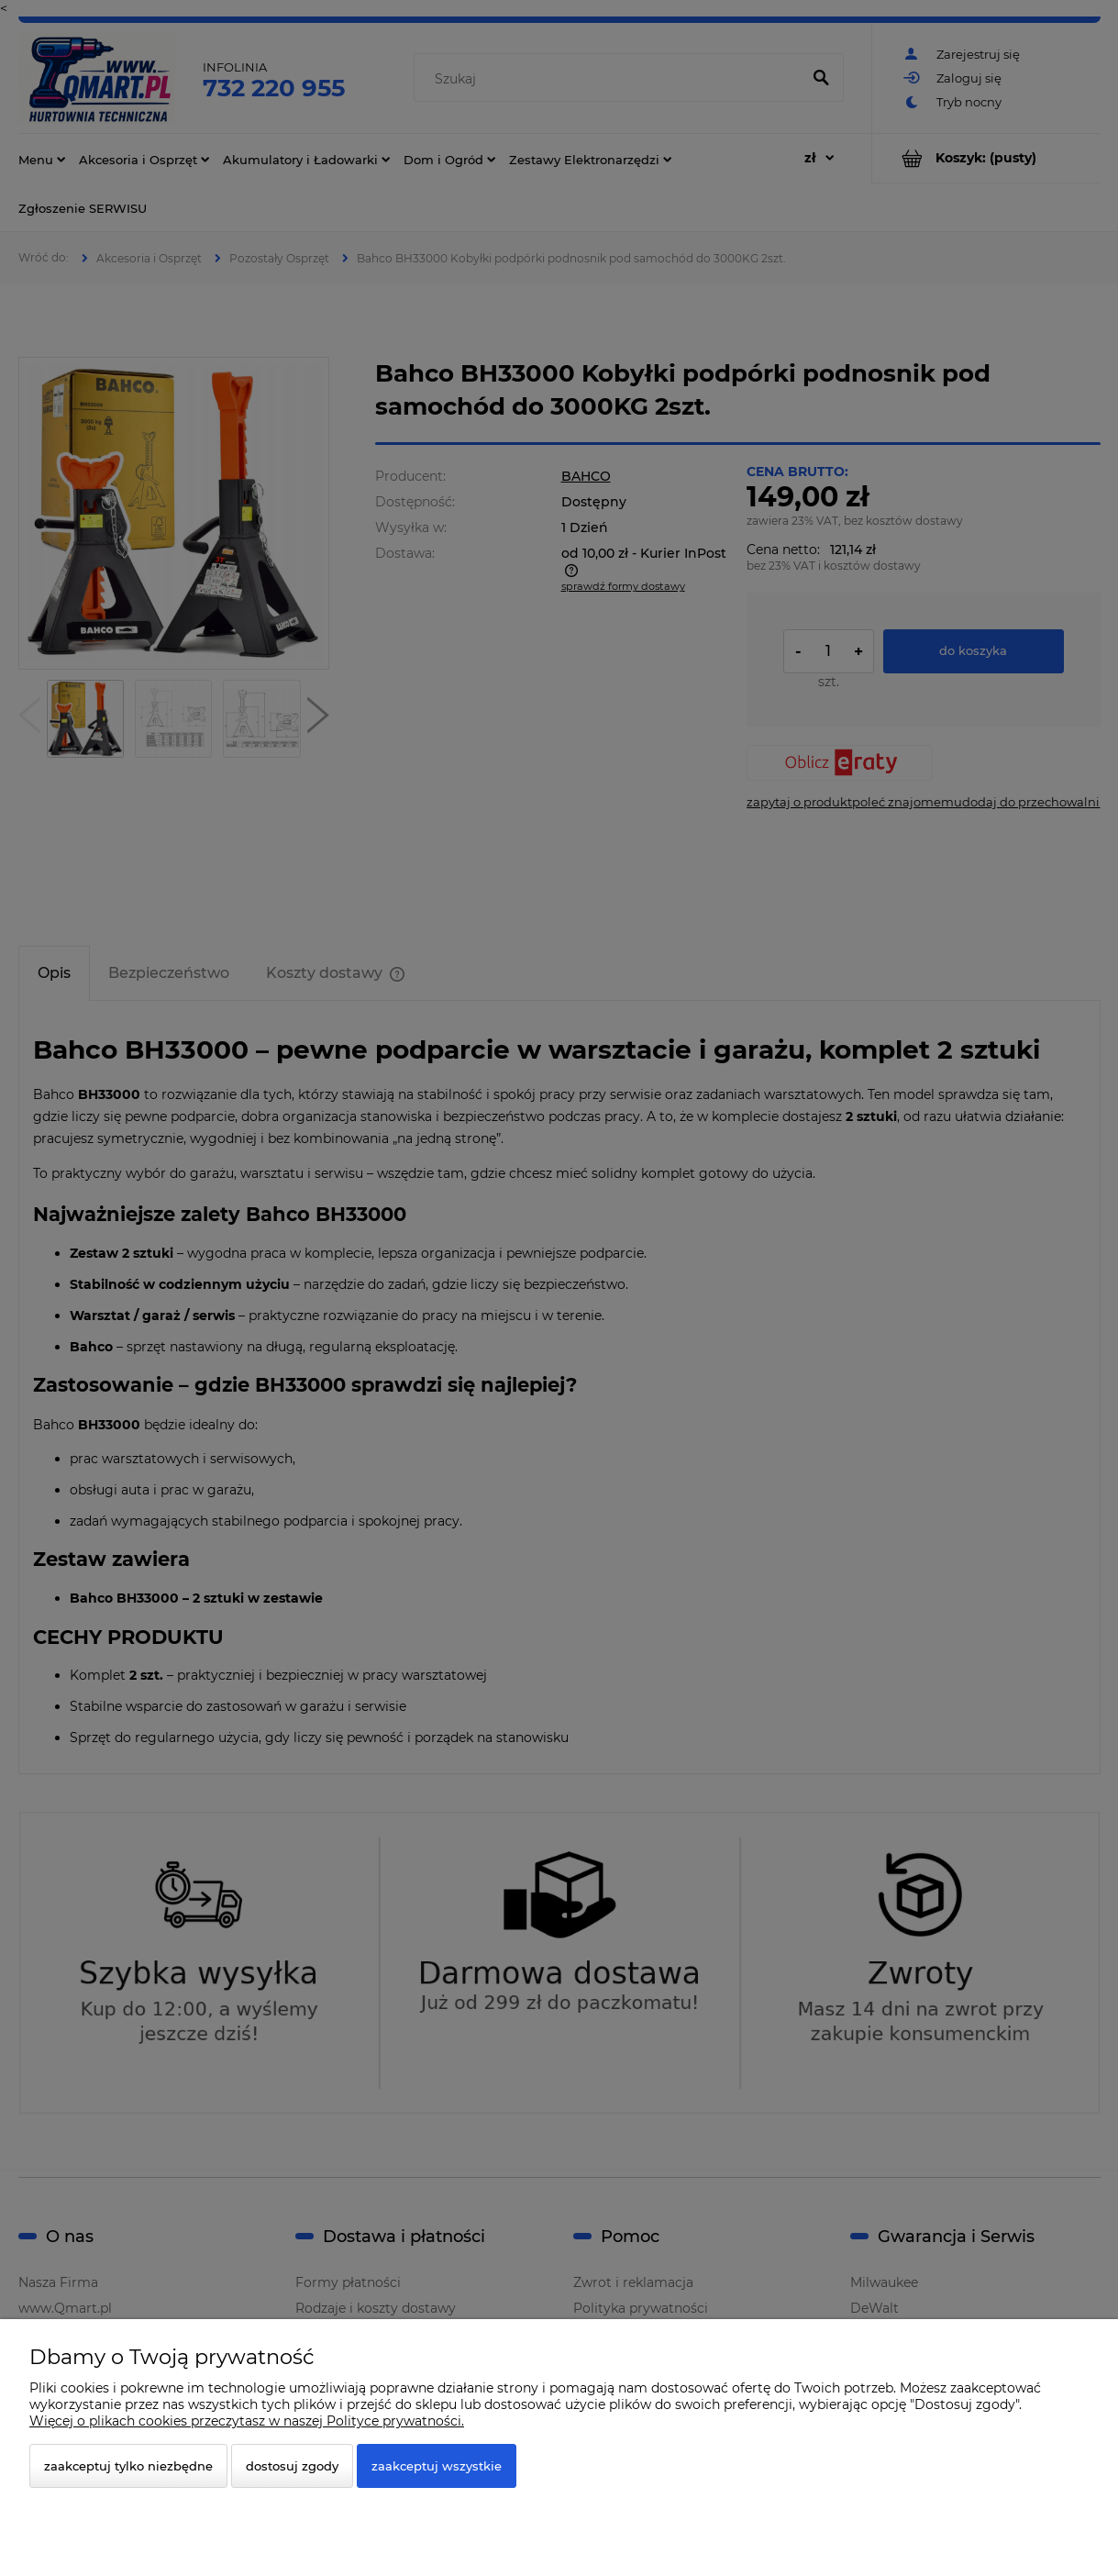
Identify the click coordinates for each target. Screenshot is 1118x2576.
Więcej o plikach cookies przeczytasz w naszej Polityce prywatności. (246, 2421)
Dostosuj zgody (292, 2466)
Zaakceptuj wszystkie (436, 2466)
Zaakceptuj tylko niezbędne (128, 2466)
